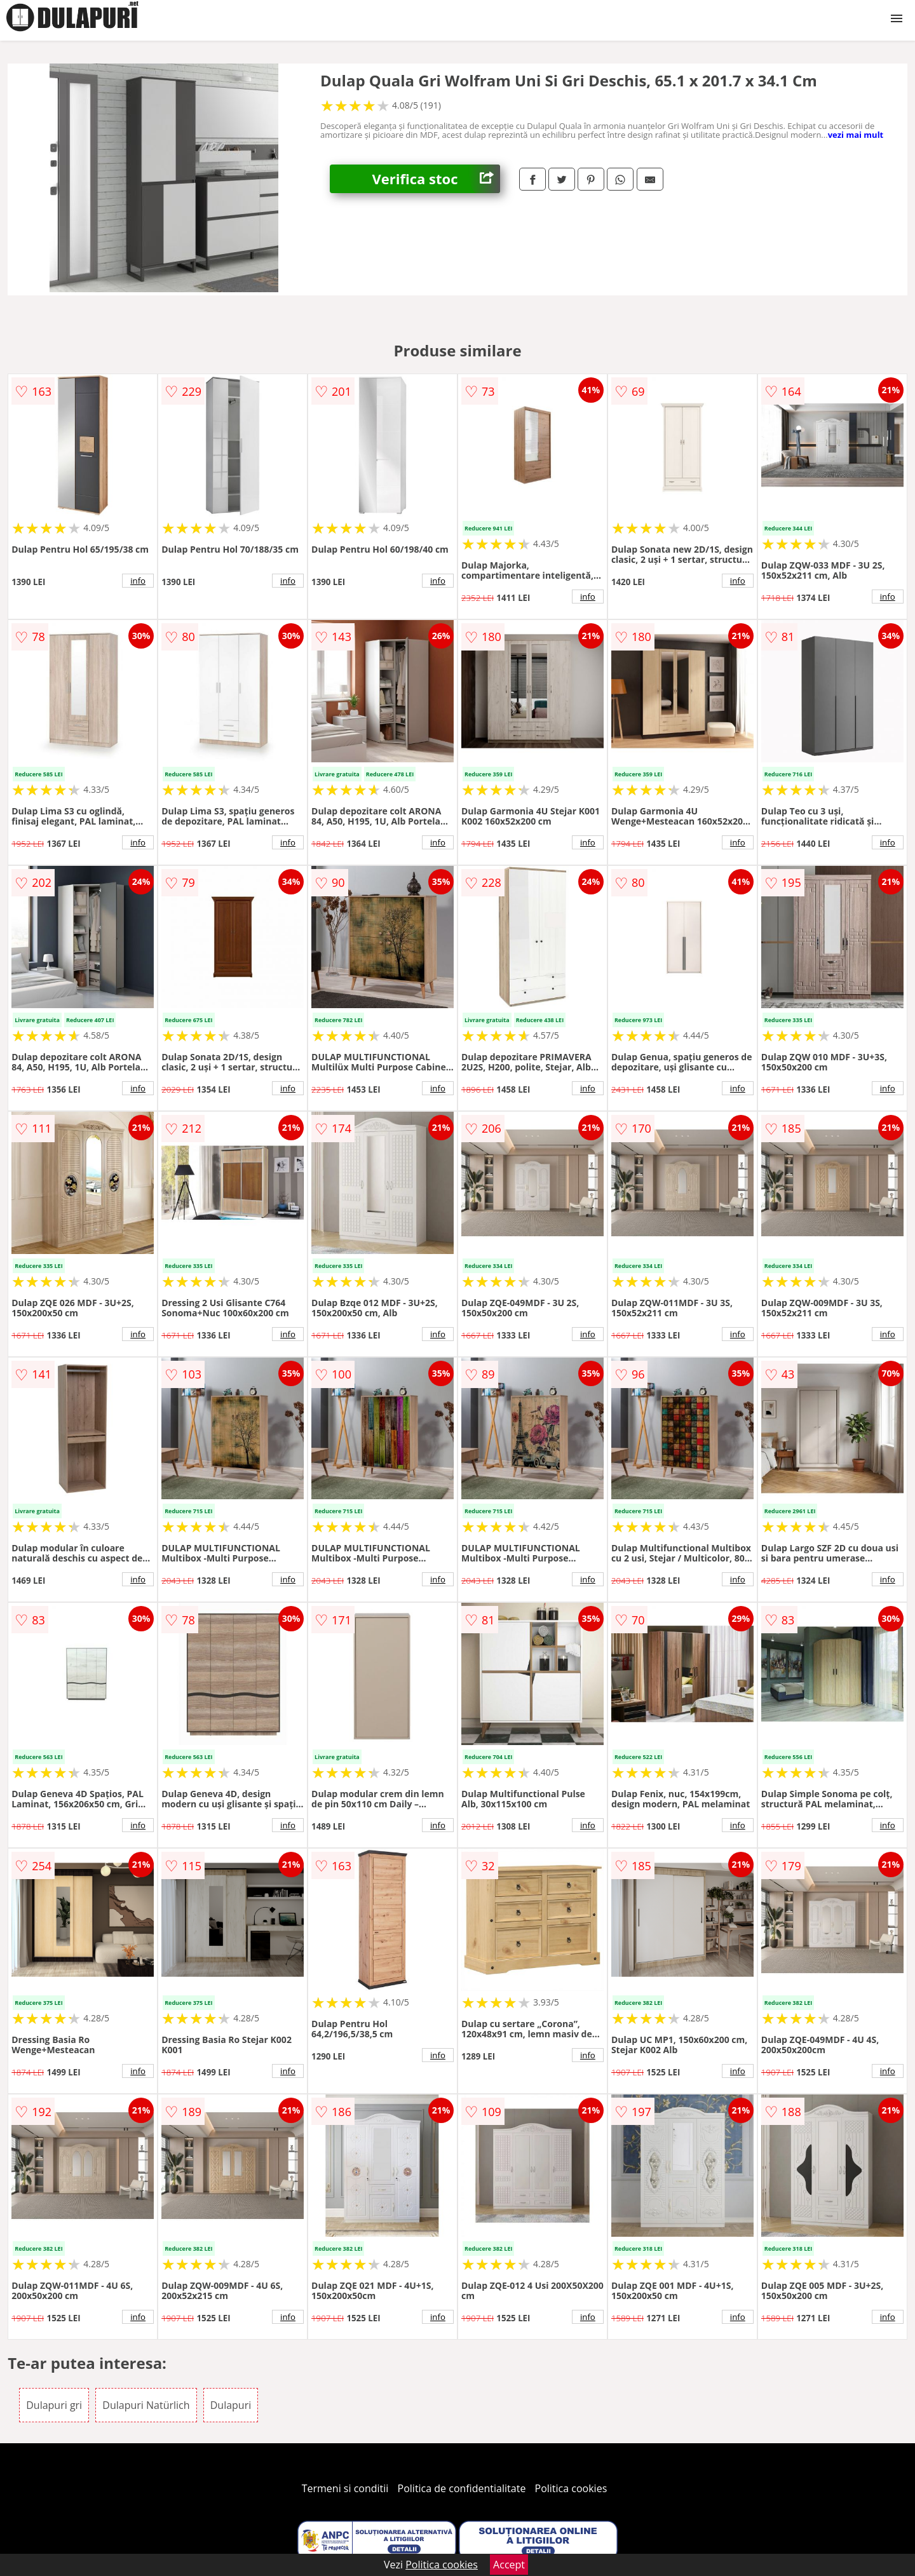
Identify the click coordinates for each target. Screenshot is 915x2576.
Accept (509, 2565)
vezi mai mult (856, 134)
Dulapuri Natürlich (145, 2405)
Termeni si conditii (345, 2488)
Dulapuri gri (54, 2405)
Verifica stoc (436, 179)
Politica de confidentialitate (462, 2488)
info (138, 580)
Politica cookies (571, 2488)
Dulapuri (231, 2405)
